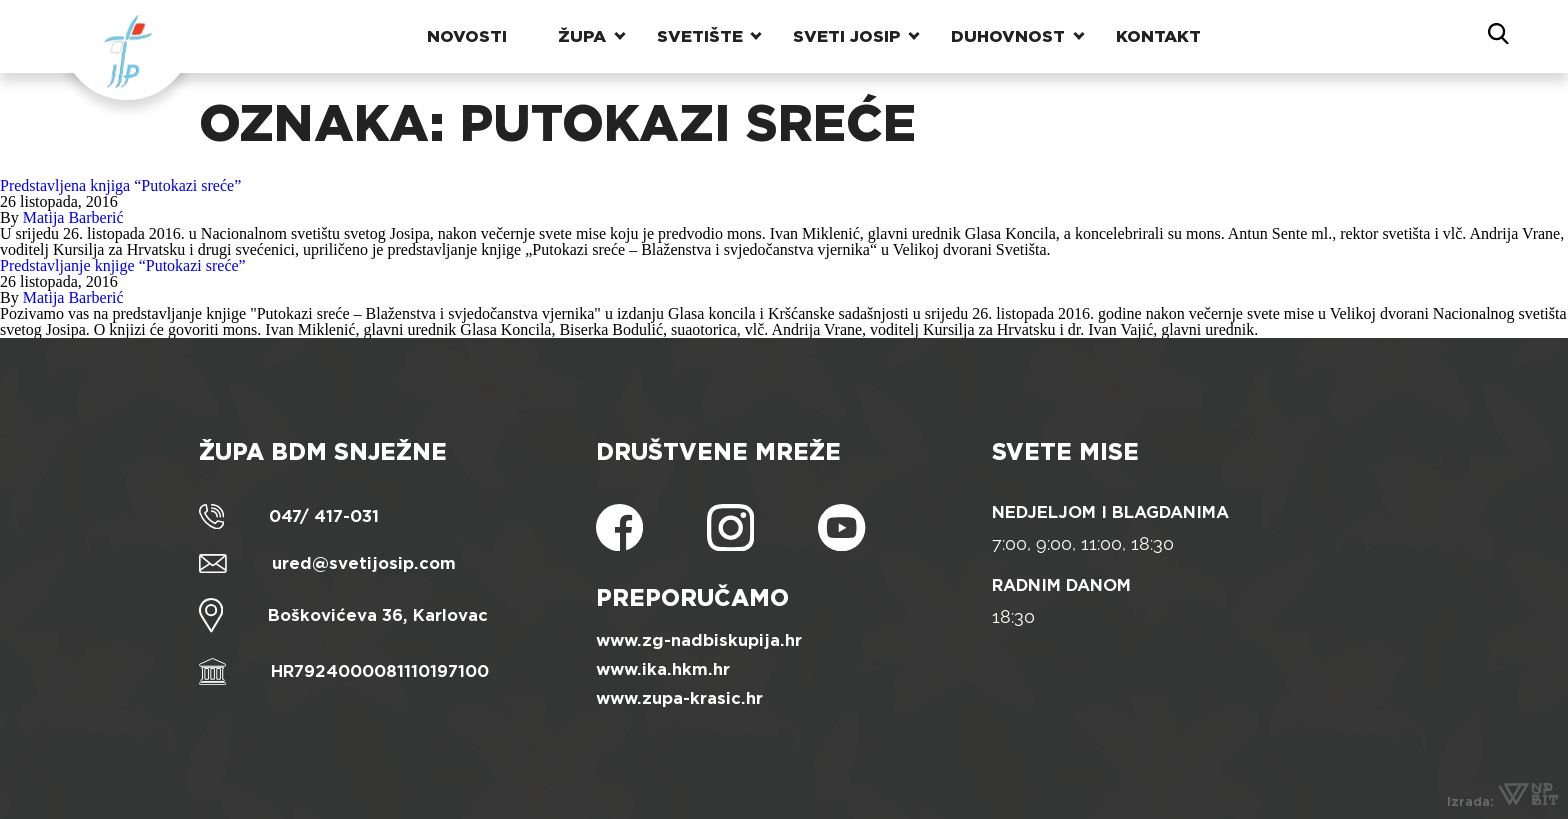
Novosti (467, 34)
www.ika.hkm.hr (663, 669)
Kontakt (1159, 34)
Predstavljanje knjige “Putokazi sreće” (123, 265)
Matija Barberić (73, 217)
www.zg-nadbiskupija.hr (699, 640)
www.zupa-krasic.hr (679, 698)
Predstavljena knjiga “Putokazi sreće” (120, 185)
